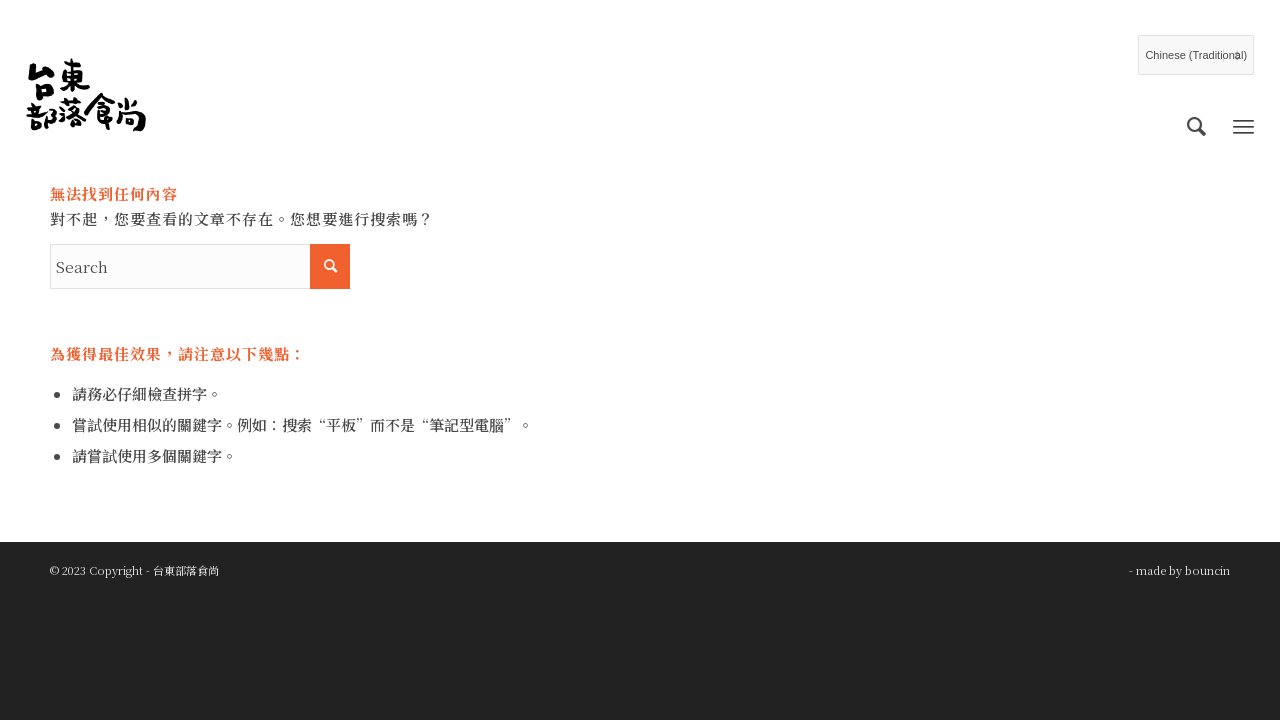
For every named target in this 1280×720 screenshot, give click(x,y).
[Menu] (1243, 125)
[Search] (1196, 125)
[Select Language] (1196, 55)
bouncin (1207, 570)
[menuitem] (1196, 125)
